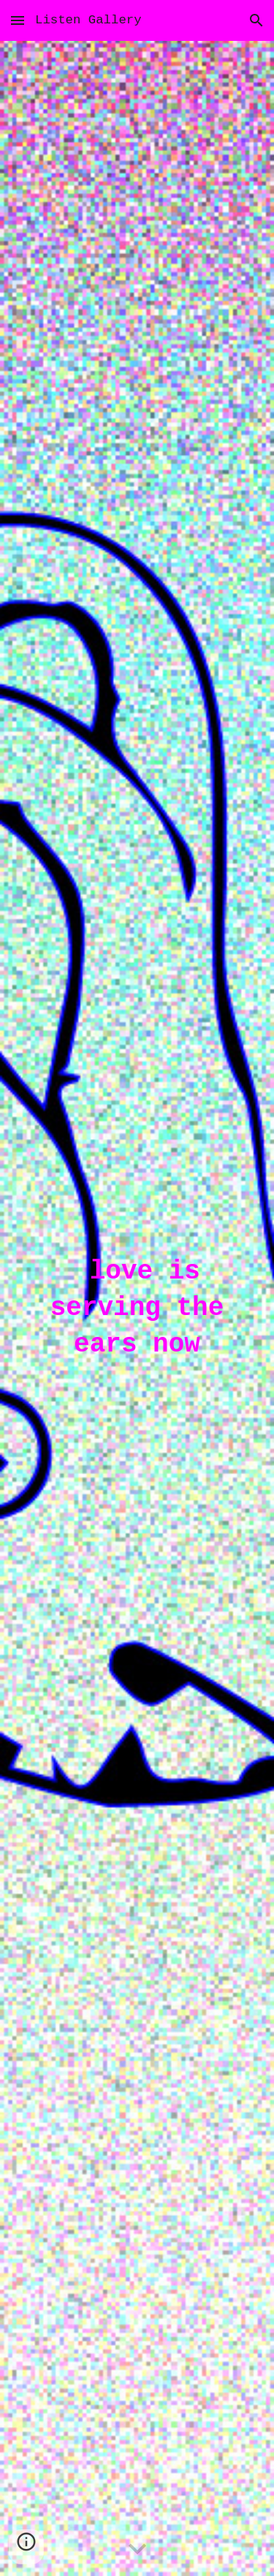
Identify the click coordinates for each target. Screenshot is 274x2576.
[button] (17, 20)
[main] (137, 1308)
